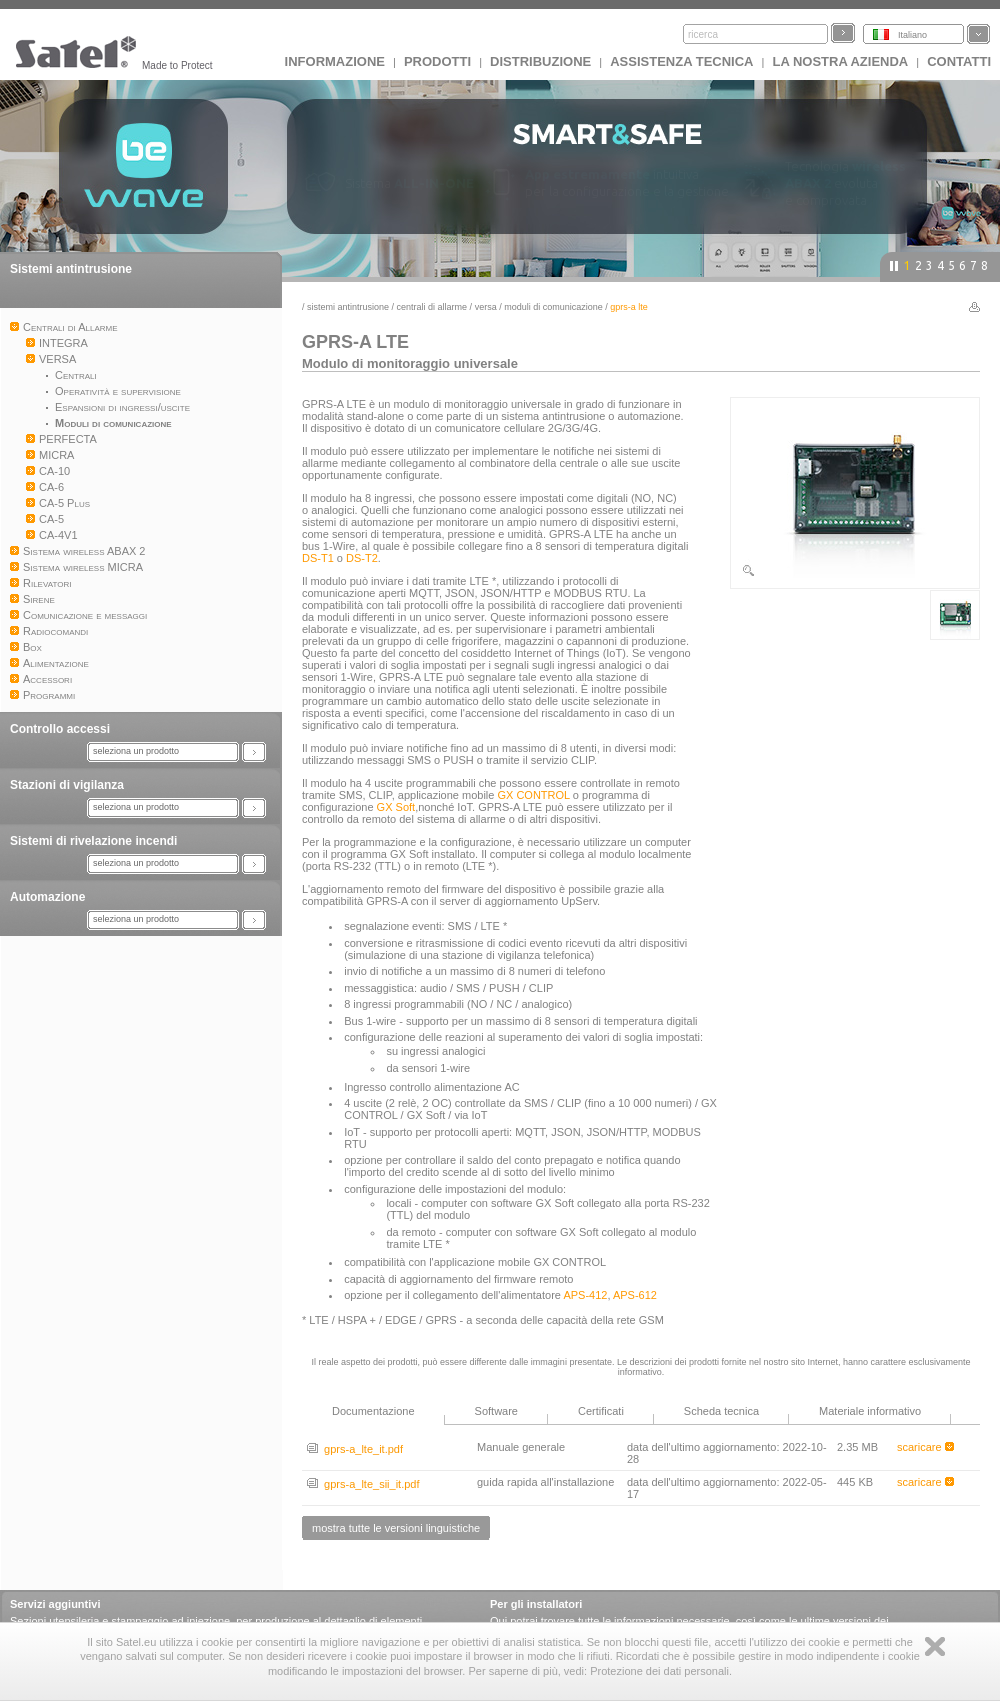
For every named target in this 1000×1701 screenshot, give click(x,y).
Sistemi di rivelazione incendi (93, 841)
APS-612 (635, 1295)
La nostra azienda (840, 61)
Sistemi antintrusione (71, 269)
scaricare (925, 1447)
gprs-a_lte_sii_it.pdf (363, 1484)
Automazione (47, 897)
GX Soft (396, 807)
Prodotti (437, 61)
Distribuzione (540, 61)
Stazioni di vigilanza (67, 785)
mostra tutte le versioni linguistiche (396, 1528)
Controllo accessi (60, 729)
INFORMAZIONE (335, 61)
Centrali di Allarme (432, 307)
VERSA (486, 307)
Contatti (959, 61)
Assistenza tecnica (681, 61)
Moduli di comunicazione (553, 307)
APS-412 (585, 1295)
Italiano (912, 35)
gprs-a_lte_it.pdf (355, 1449)
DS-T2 (362, 558)
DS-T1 (318, 558)
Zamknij (935, 1646)
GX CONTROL (533, 795)
